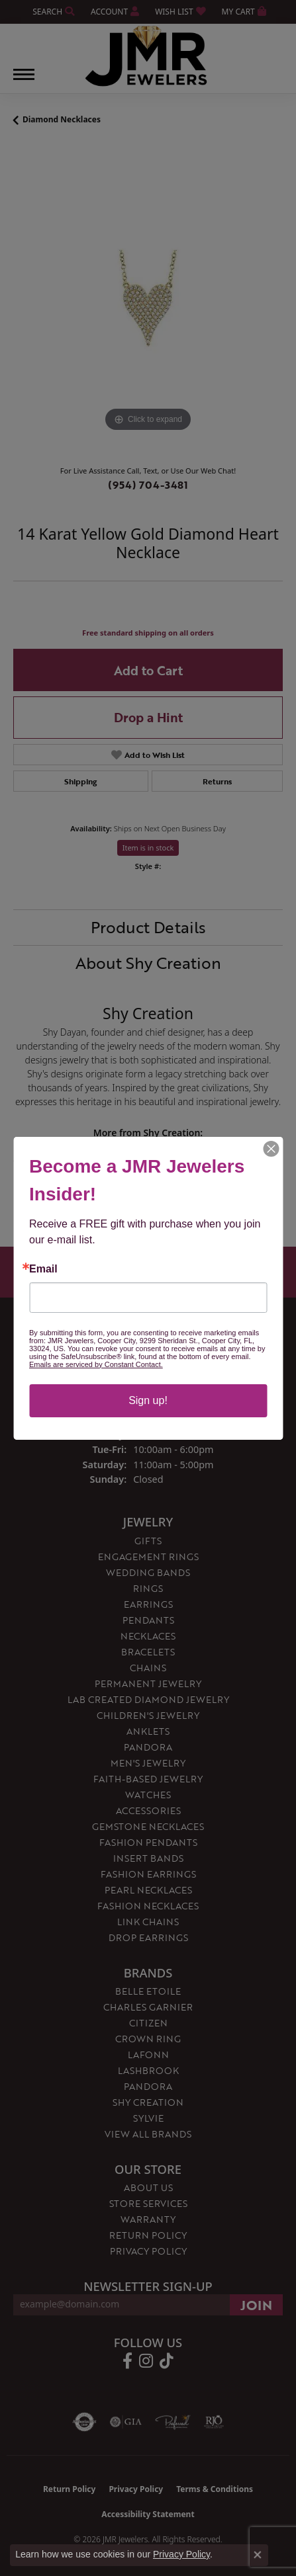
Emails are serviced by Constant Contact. (96, 1364)
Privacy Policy (181, 2554)
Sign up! (148, 1400)
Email (43, 1269)
